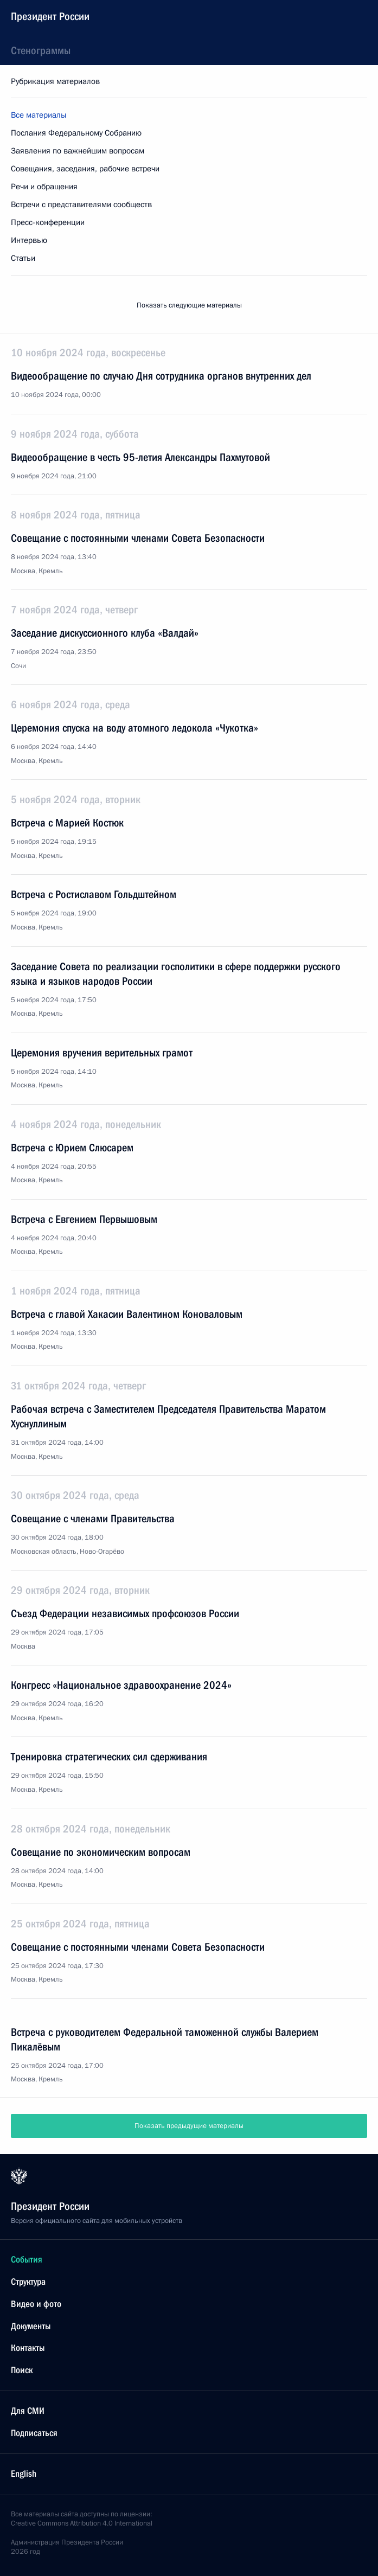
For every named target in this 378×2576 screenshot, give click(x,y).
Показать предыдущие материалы (189, 2126)
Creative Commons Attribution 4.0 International (81, 2523)
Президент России (50, 16)
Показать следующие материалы (189, 305)
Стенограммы (41, 50)
